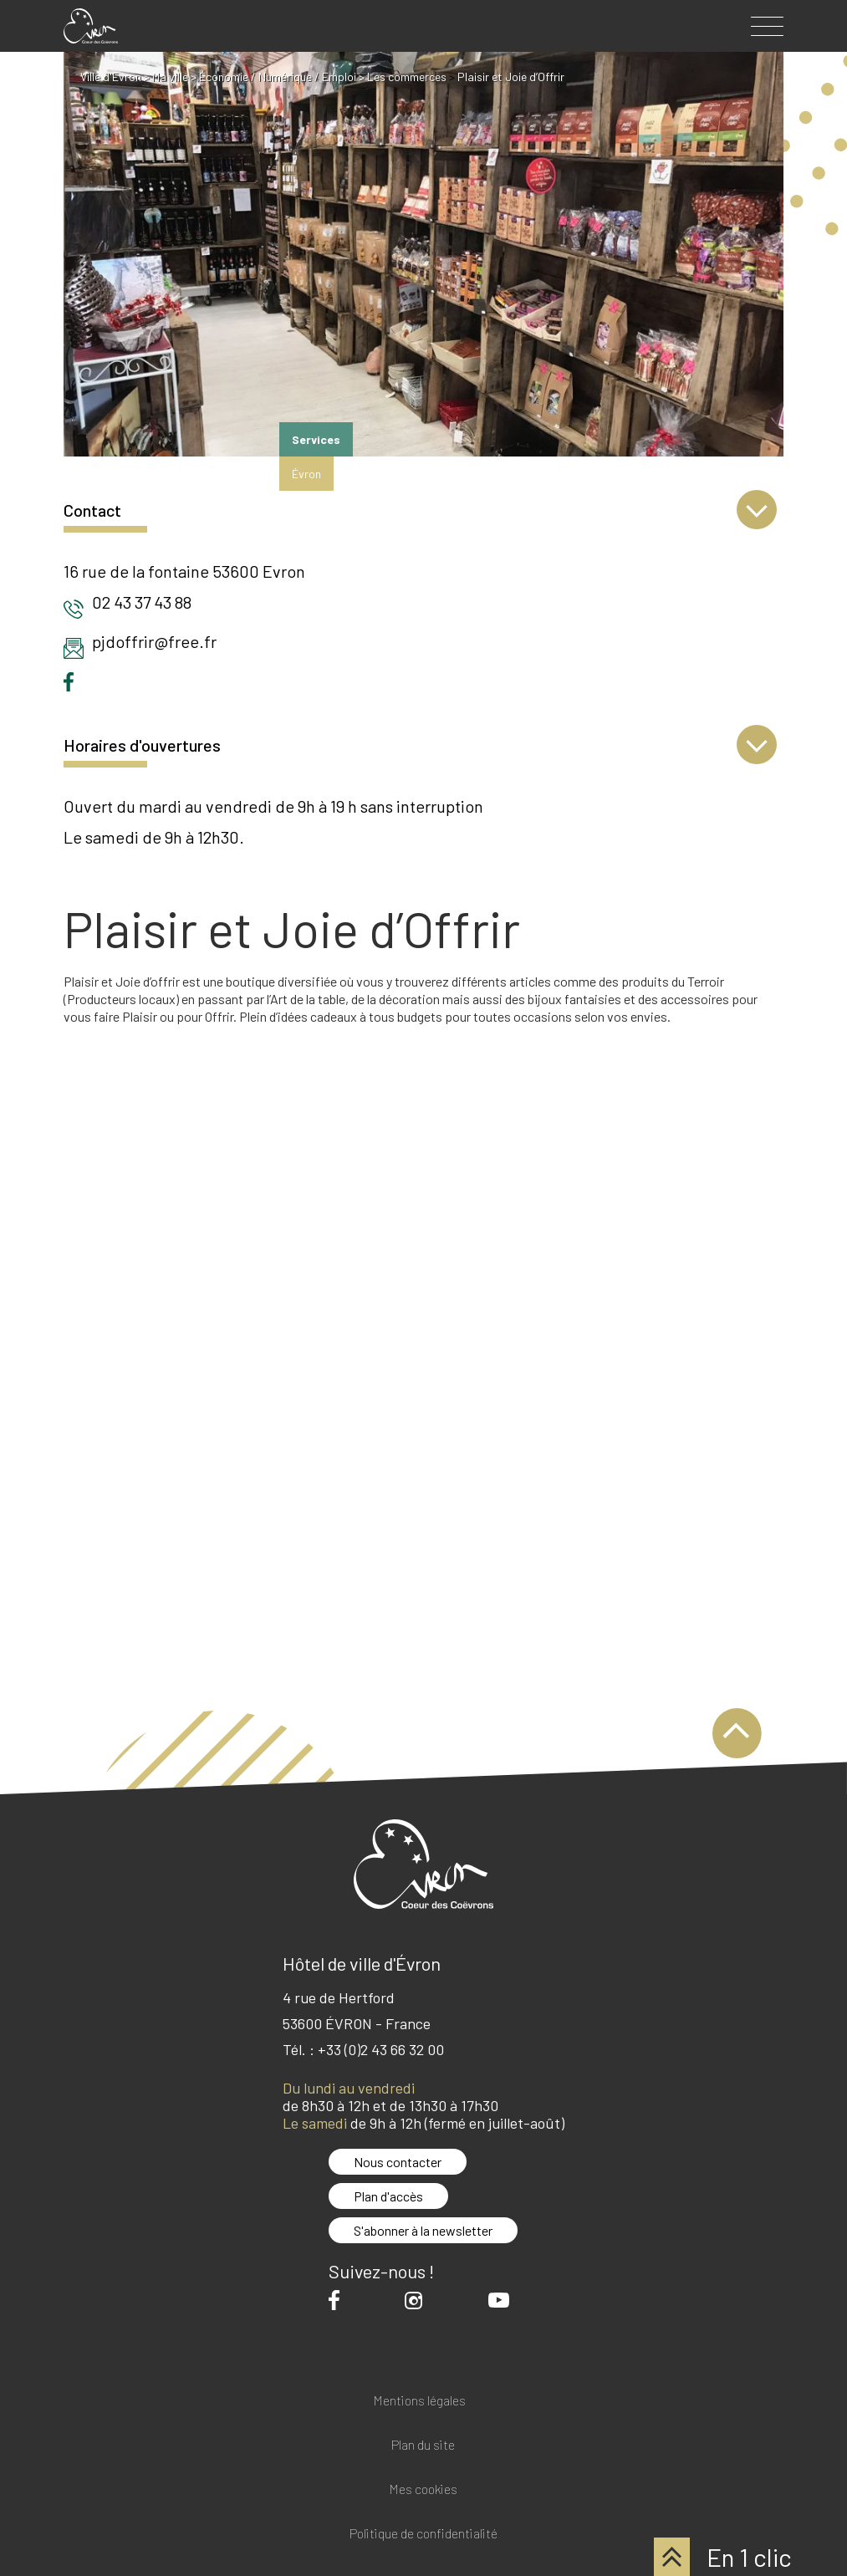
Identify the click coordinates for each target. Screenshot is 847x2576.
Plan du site (423, 2445)
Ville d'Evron (110, 76)
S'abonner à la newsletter (423, 2230)
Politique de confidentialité (423, 2534)
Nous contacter (397, 2162)
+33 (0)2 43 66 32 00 (381, 2049)
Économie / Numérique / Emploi (277, 76)
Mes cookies (423, 2489)
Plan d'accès (388, 2196)
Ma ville (170, 76)
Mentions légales (419, 2401)
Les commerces (406, 76)
